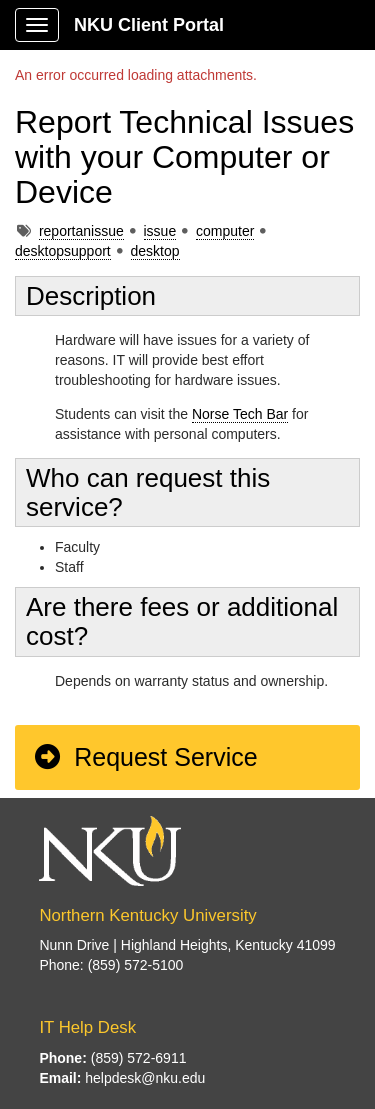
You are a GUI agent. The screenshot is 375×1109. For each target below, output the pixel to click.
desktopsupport (63, 251)
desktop (155, 251)
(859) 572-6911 (139, 1058)
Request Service (145, 757)
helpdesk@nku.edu (145, 1078)
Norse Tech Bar (240, 414)
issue (160, 231)
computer (225, 231)
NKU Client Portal (149, 25)
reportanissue (81, 231)
